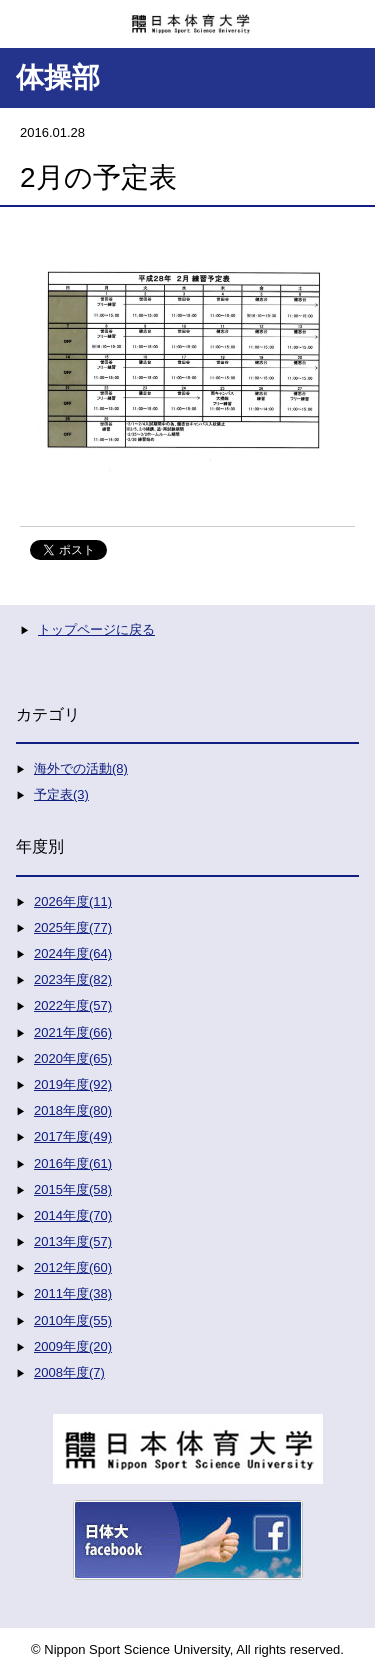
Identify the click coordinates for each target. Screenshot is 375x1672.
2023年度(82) (73, 979)
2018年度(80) (73, 1110)
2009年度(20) (73, 1346)
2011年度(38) (73, 1293)
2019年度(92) (73, 1084)
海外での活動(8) (81, 768)
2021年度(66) (73, 1032)
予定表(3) (61, 794)
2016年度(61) (73, 1163)
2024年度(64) (73, 953)
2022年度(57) (73, 1005)
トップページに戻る (96, 629)
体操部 (58, 77)
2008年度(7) (69, 1372)
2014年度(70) (73, 1215)
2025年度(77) (73, 927)
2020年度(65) (73, 1058)
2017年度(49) (73, 1136)
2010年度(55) (73, 1320)
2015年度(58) (73, 1189)
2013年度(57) (73, 1241)
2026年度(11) (73, 901)
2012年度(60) (73, 1267)
